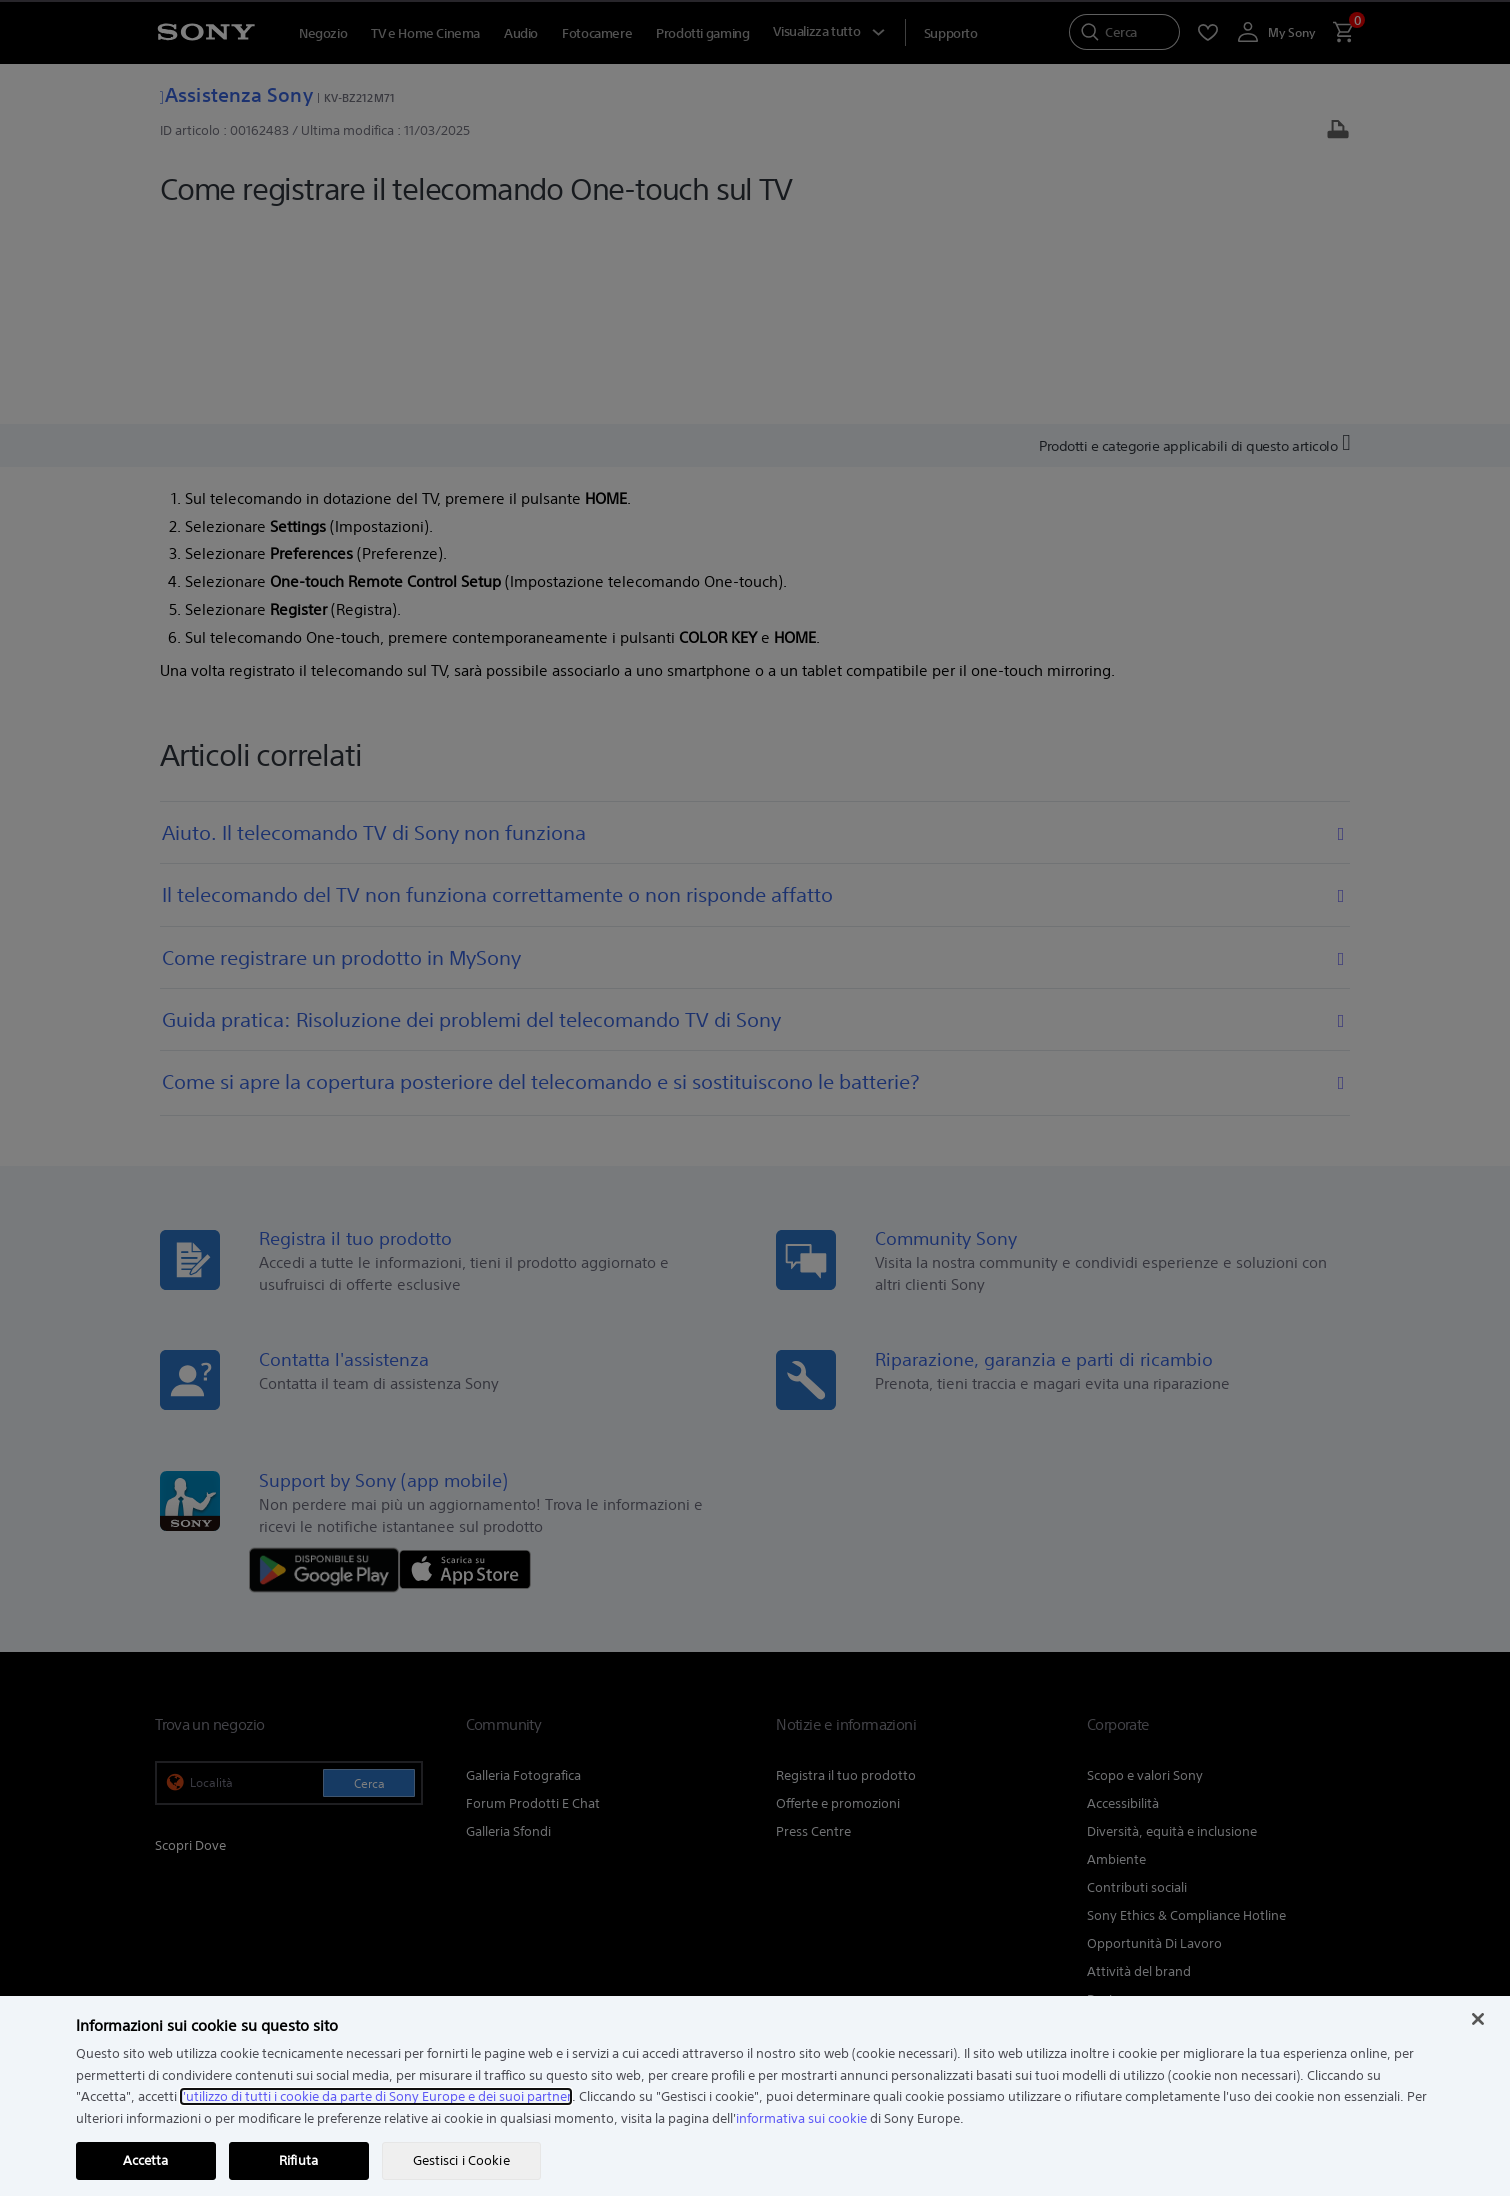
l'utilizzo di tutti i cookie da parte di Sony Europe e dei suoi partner (376, 2096)
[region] (755, 2096)
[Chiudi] (1478, 2019)
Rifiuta (298, 2160)
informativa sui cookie (801, 2118)
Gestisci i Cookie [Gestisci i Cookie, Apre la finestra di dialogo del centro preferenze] (461, 2160)
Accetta (146, 2160)
